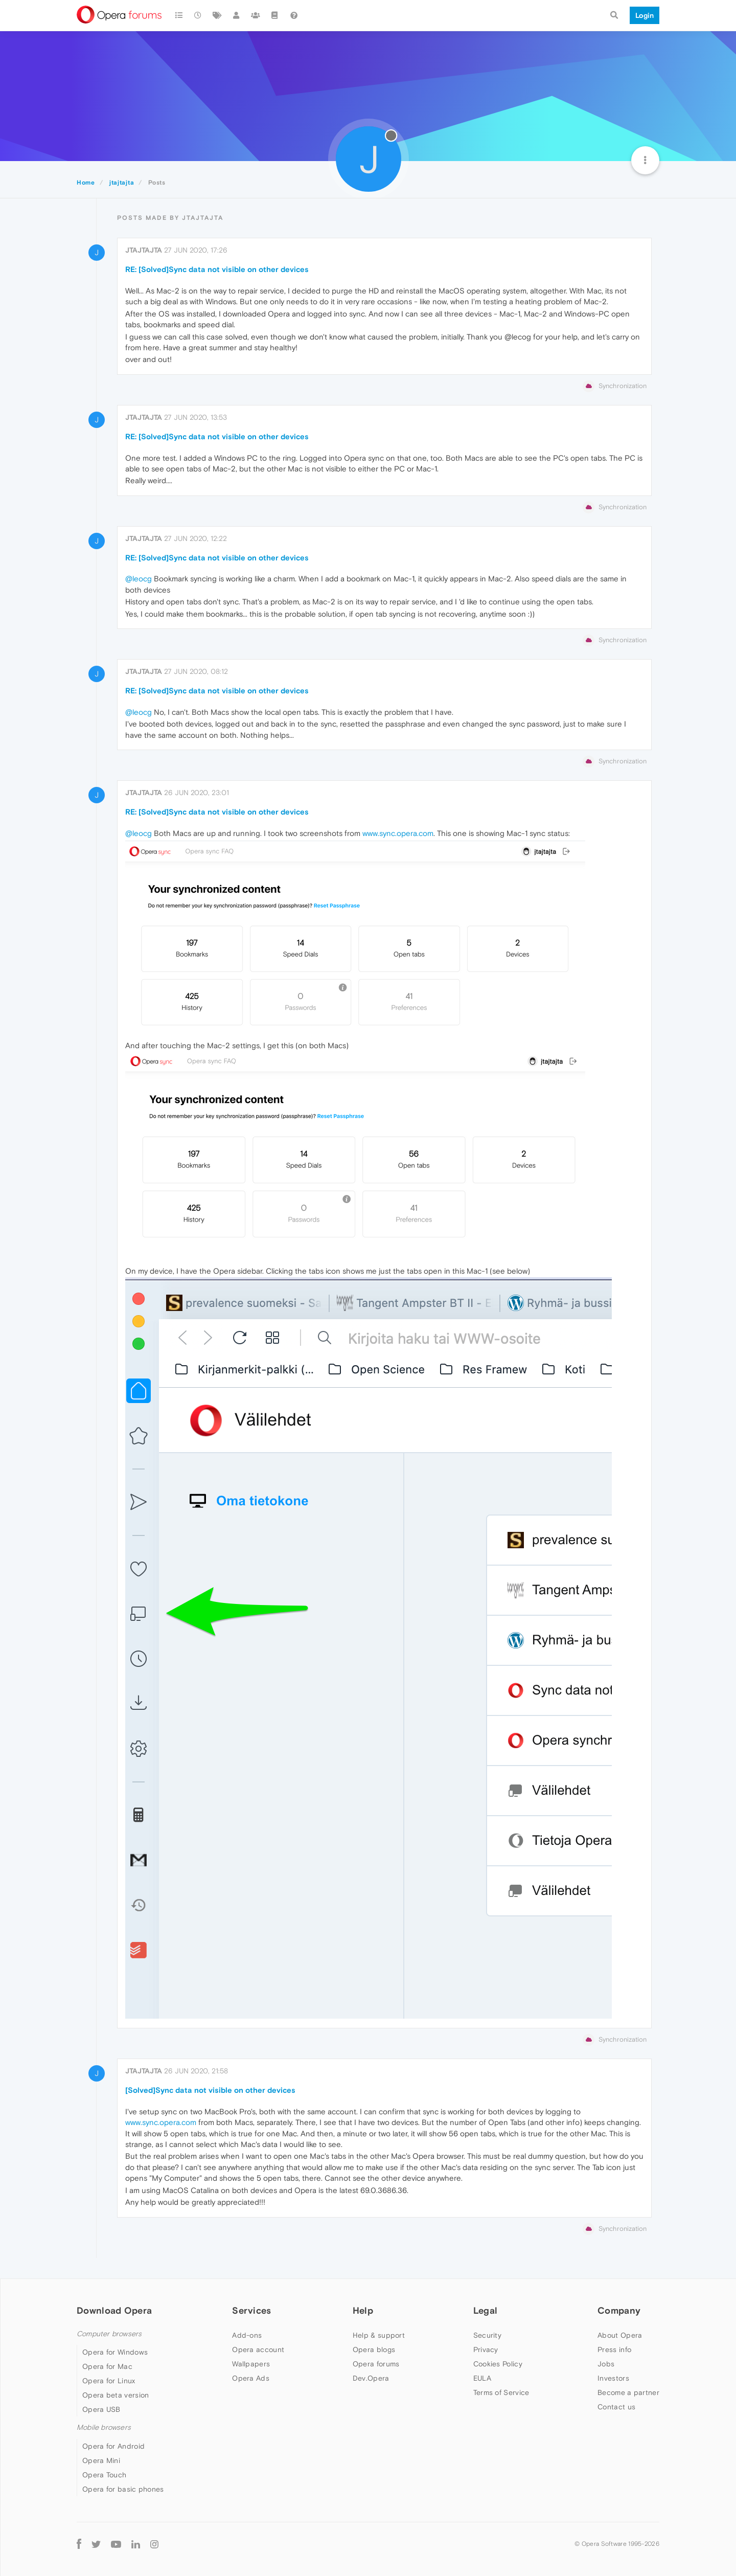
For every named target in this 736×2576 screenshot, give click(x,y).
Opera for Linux (108, 2381)
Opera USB (101, 2409)
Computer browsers (109, 2334)
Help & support (379, 2335)
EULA (482, 2378)
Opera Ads (250, 2378)
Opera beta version (115, 2395)
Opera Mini (101, 2460)
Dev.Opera (371, 2378)
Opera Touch (104, 2475)
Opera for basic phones (123, 2489)
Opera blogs (374, 2349)
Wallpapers (251, 2364)
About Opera (619, 2335)
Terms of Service (501, 2392)
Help (363, 2310)
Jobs (605, 2364)
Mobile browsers (104, 2427)
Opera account (258, 2349)
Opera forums (376, 2364)
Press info (614, 2349)
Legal (485, 2310)
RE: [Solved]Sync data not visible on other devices (217, 269)
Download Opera (114, 2310)
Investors (613, 2378)
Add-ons (247, 2335)
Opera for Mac (107, 2366)
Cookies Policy (497, 2364)
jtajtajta (143, 250)
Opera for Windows (115, 2352)
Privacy (485, 2349)
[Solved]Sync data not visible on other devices (210, 2090)
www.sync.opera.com (397, 833)
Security (487, 2335)
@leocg (138, 578)
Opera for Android (113, 2446)
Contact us (616, 2407)
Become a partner (628, 2392)
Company (618, 2310)
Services (251, 2310)
